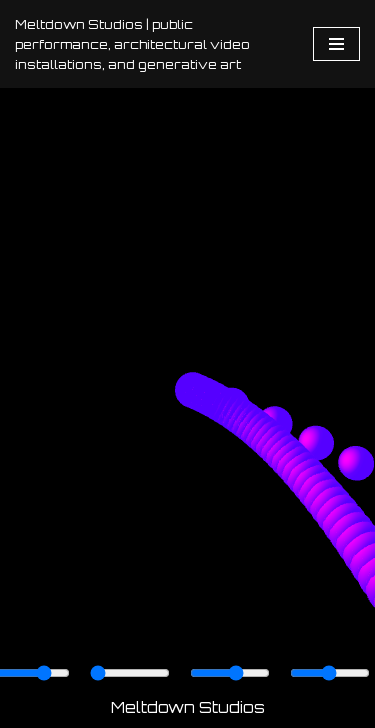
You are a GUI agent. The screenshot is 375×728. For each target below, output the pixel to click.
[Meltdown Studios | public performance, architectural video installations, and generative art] (149, 44)
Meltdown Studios (188, 707)
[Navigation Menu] (336, 44)
